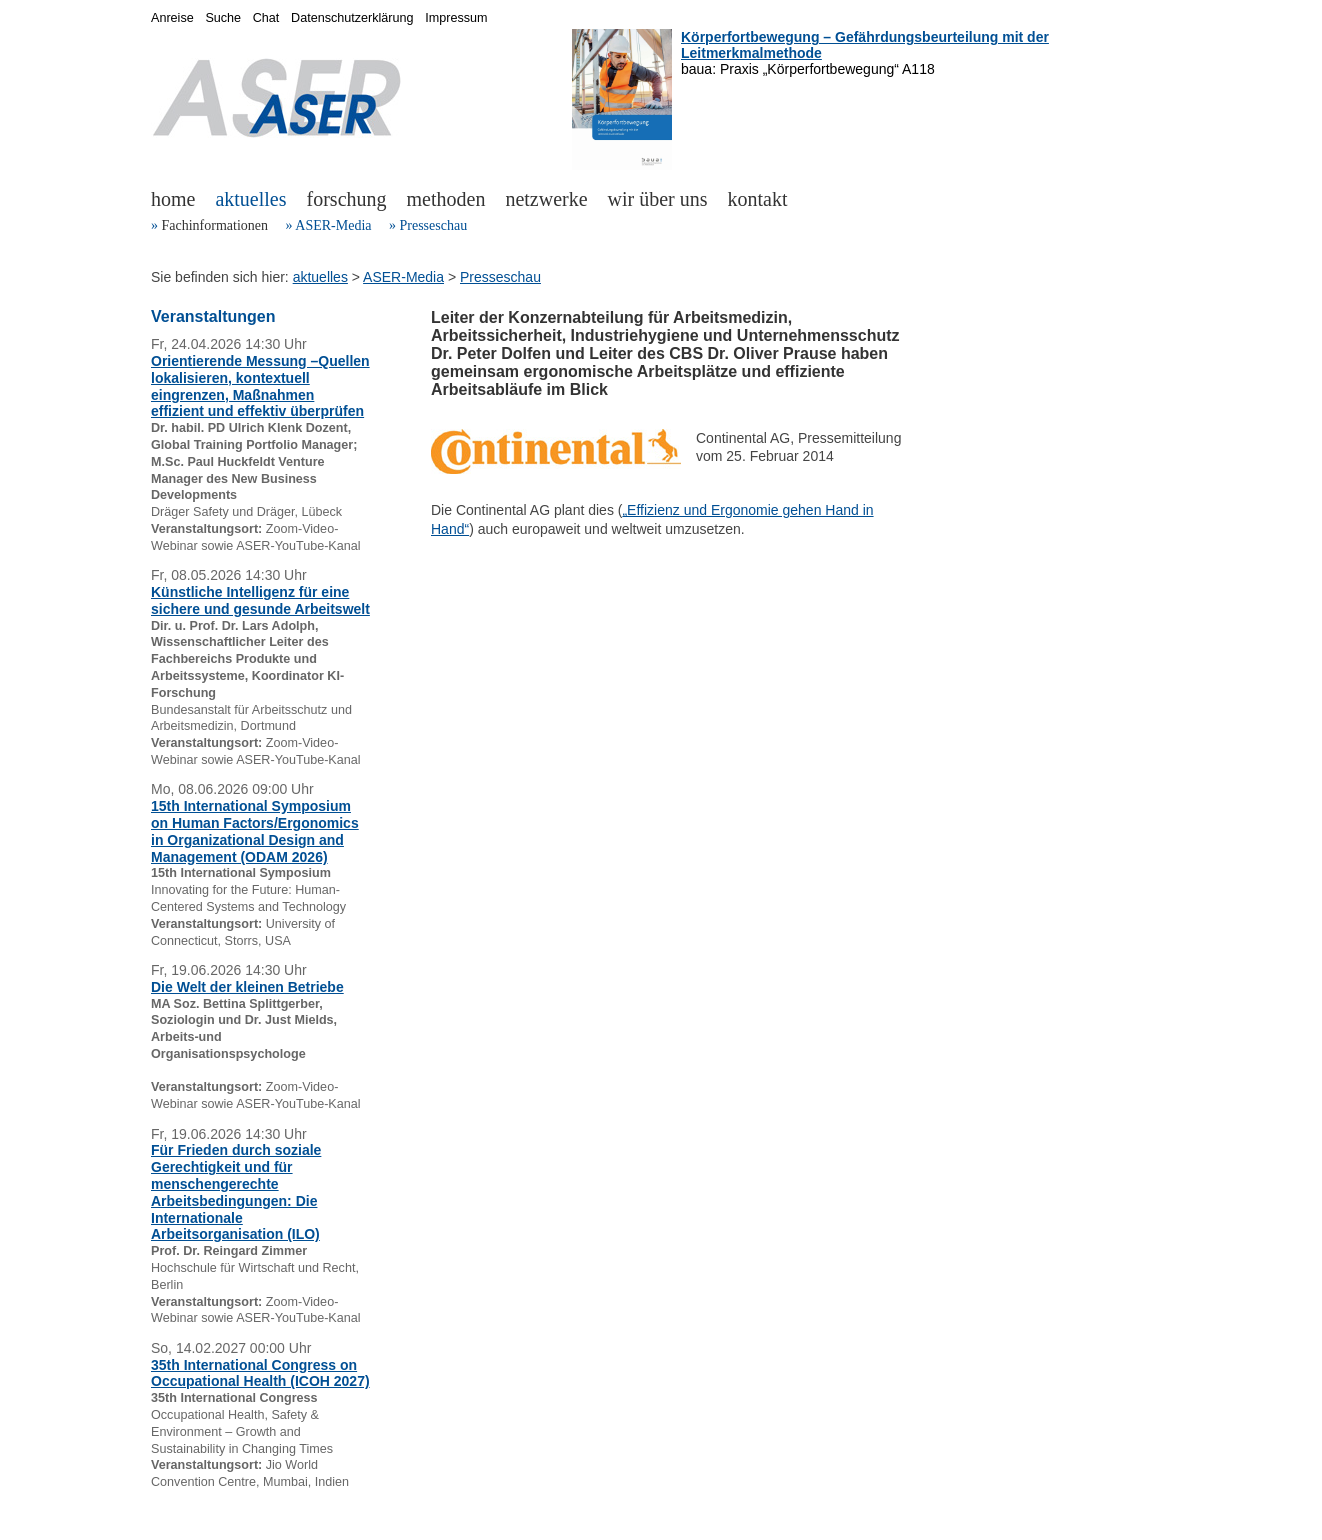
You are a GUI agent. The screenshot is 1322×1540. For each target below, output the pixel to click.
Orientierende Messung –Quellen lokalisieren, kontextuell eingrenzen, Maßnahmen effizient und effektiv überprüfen (260, 386)
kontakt (758, 199)
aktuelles (250, 199)
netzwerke (546, 199)
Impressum (456, 18)
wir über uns (658, 199)
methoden (446, 199)
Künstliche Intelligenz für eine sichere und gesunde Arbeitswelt (260, 600)
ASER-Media (333, 225)
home (173, 199)
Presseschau (433, 225)
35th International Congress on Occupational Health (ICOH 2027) (260, 1373)
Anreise (172, 18)
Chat (266, 18)
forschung (347, 199)
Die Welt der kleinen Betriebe (247, 987)
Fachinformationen (215, 225)
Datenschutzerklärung (352, 18)
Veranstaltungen (213, 316)
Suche (223, 18)
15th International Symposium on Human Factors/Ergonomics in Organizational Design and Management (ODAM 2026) (255, 831)
